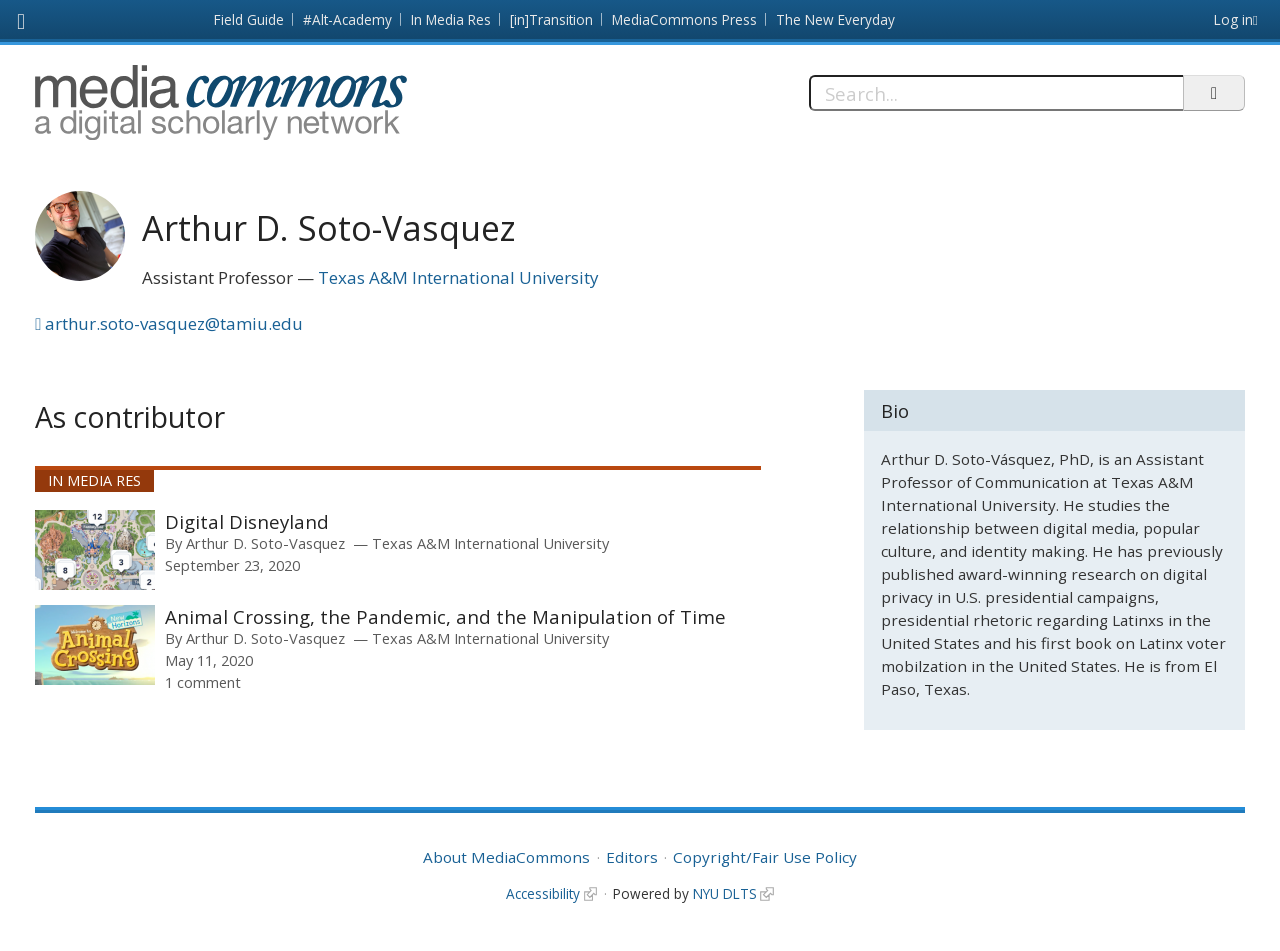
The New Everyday (835, 19)
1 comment (203, 682)
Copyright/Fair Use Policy (765, 857)
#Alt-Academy (347, 19)
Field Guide (249, 19)
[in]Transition (551, 19)
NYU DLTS (725, 893)
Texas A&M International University (458, 277)
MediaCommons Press (684, 19)
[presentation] (95, 550)
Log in (1233, 19)
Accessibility (543, 893)
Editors (632, 857)
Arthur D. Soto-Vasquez (265, 543)
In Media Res (451, 19)
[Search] (996, 93)
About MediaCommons (506, 857)
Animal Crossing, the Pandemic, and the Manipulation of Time (445, 616)
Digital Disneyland (247, 521)
